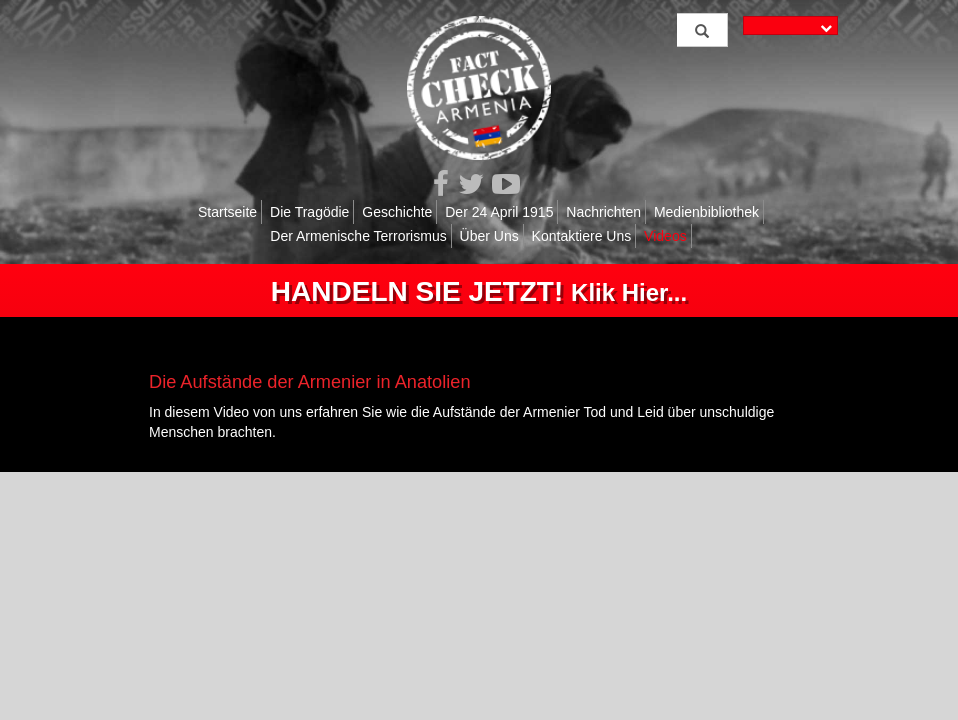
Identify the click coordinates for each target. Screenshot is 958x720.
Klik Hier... (479, 292)
